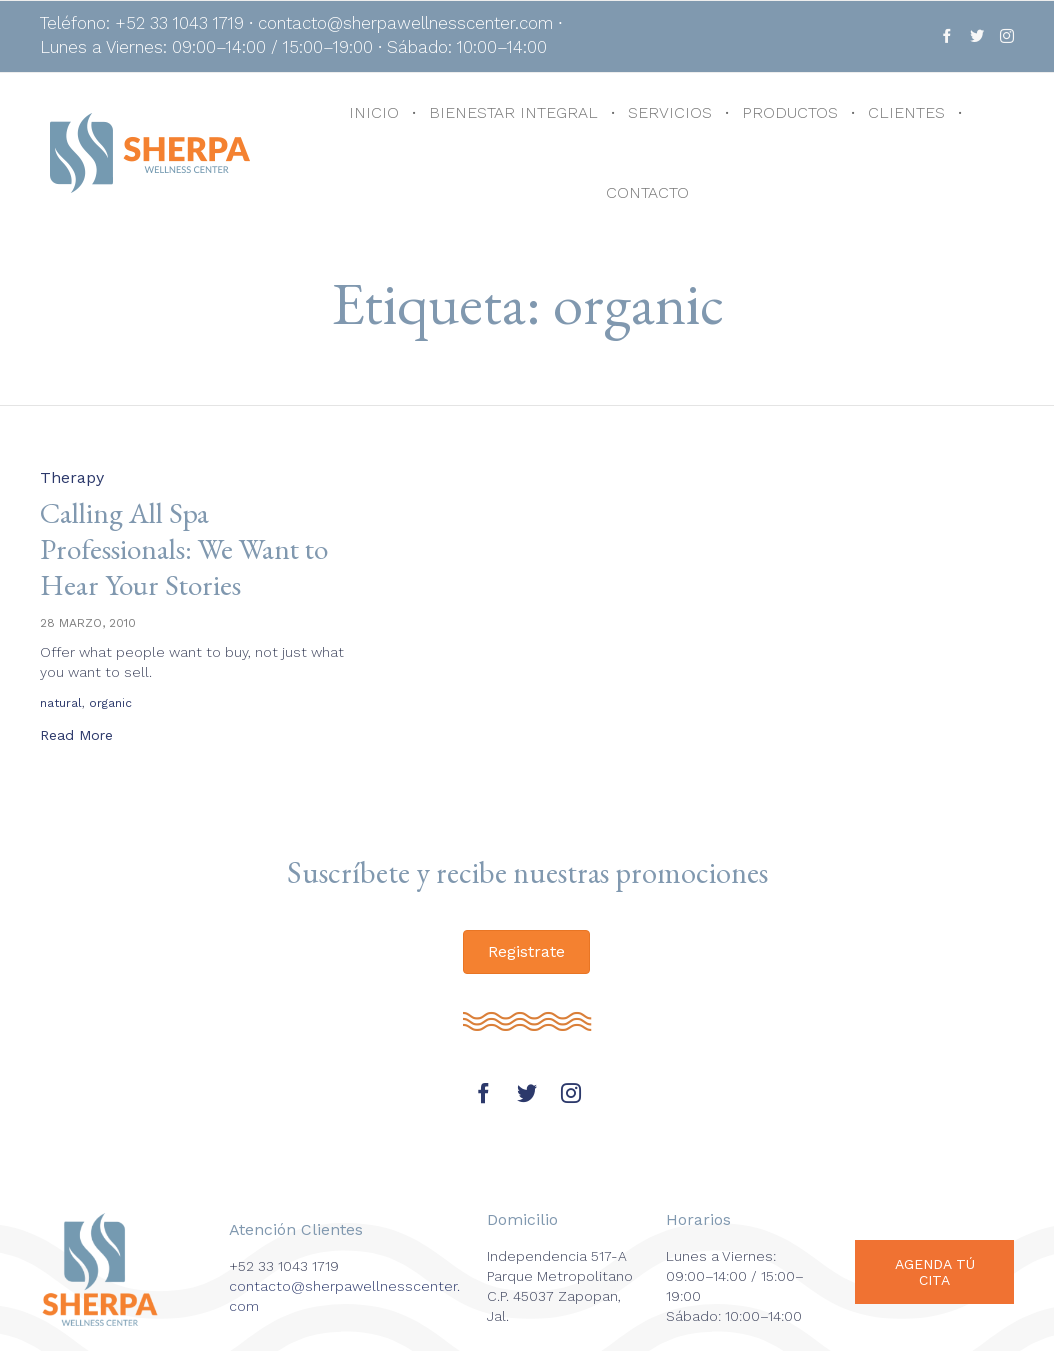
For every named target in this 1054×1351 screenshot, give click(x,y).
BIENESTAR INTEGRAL (513, 112)
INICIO (374, 112)
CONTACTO (647, 192)
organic (110, 703)
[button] (76, 737)
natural (61, 703)
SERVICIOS (670, 112)
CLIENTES (906, 112)
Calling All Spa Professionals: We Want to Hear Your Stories (189, 548)
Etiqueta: (527, 303)
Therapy (72, 477)
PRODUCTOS (790, 112)
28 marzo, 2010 (88, 623)
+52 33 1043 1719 (284, 1266)
